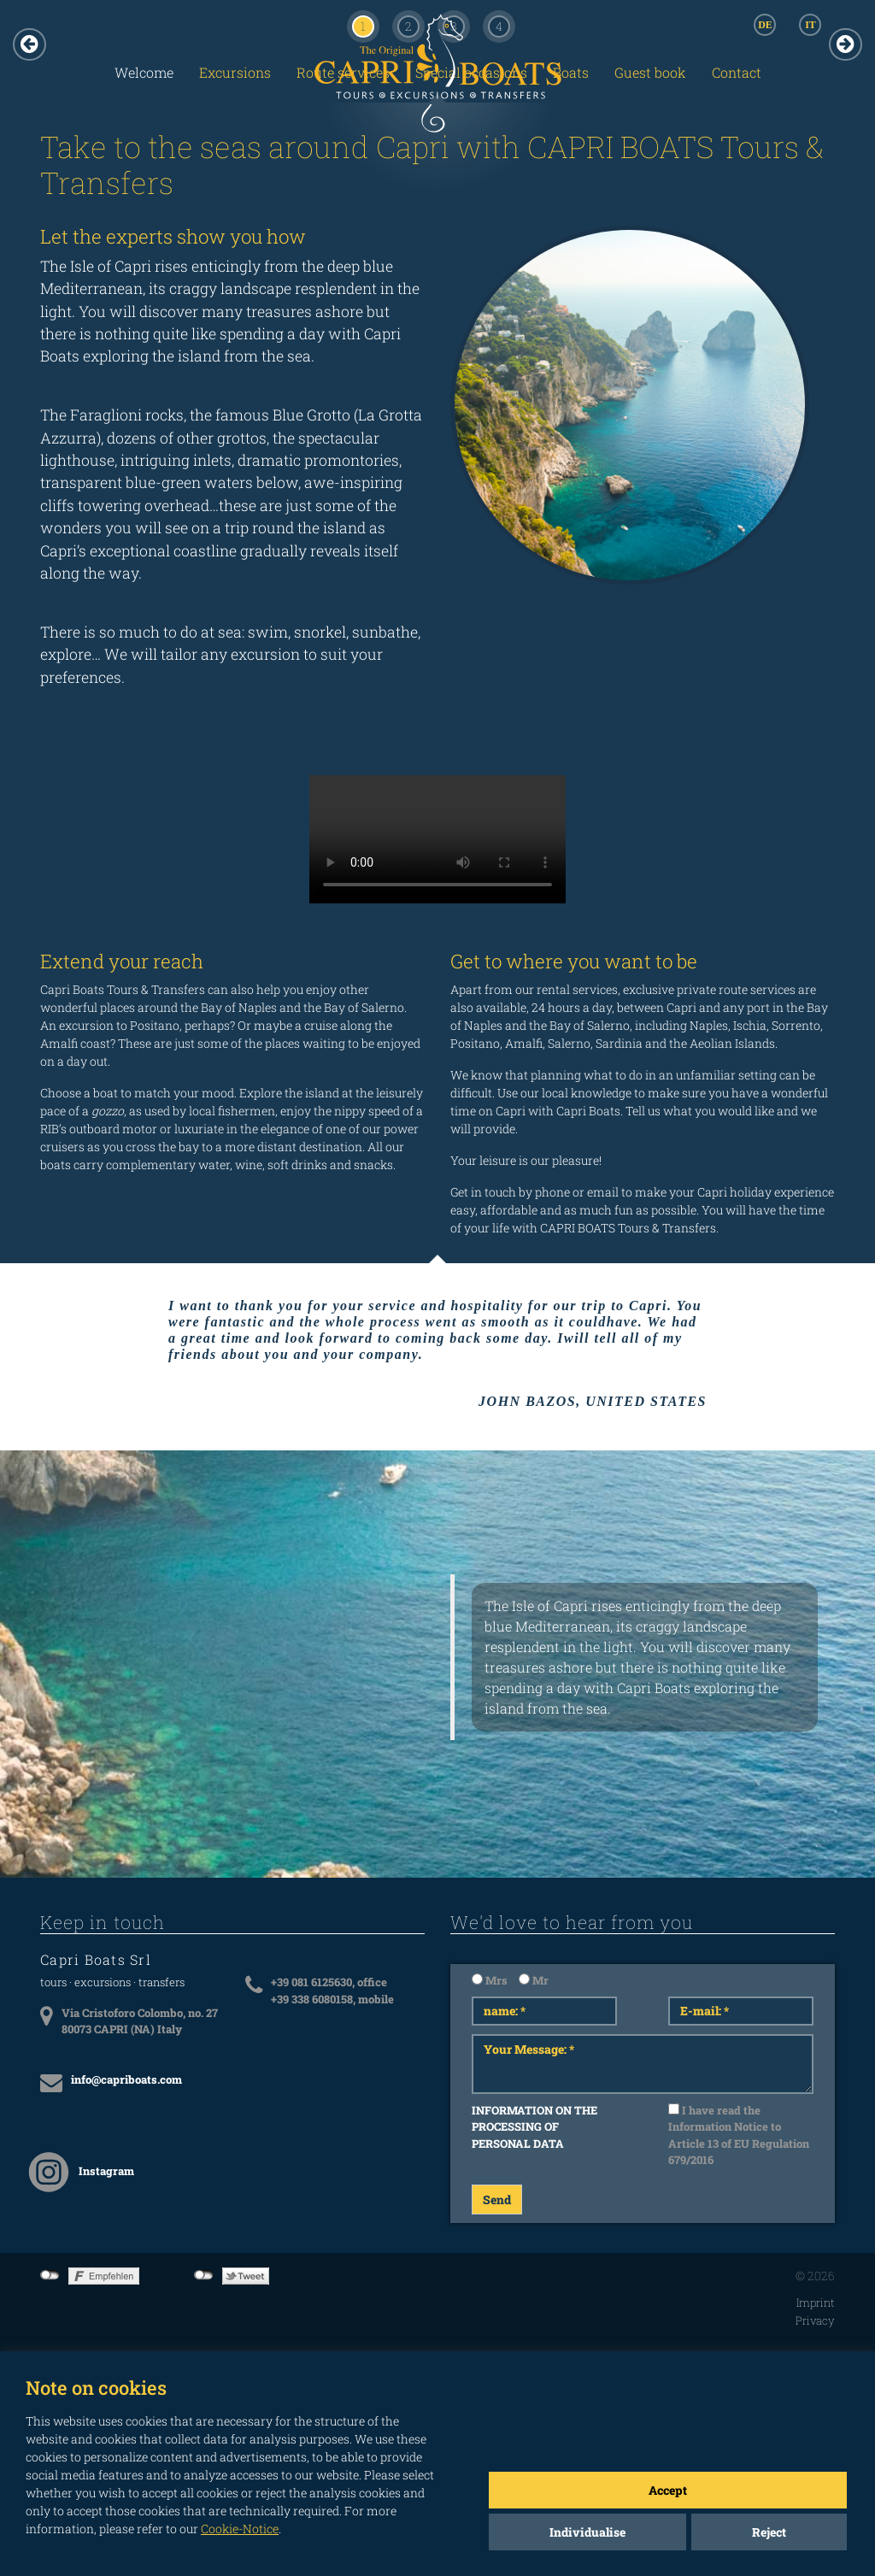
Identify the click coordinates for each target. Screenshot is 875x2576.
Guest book (650, 72)
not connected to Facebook (50, 2275)
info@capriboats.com (126, 2079)
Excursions (235, 72)
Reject (769, 2532)
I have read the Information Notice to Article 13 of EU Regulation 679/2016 (738, 2135)
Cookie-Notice (240, 2528)
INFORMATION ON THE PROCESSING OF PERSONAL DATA (534, 2127)
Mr (534, 1980)
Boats (571, 72)
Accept (668, 2490)
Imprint (815, 2302)
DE (765, 25)
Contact (736, 72)
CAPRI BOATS (437, 108)
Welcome (144, 72)
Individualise (587, 2532)
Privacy (815, 2320)
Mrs (490, 1980)
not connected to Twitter (204, 2275)
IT (810, 25)
